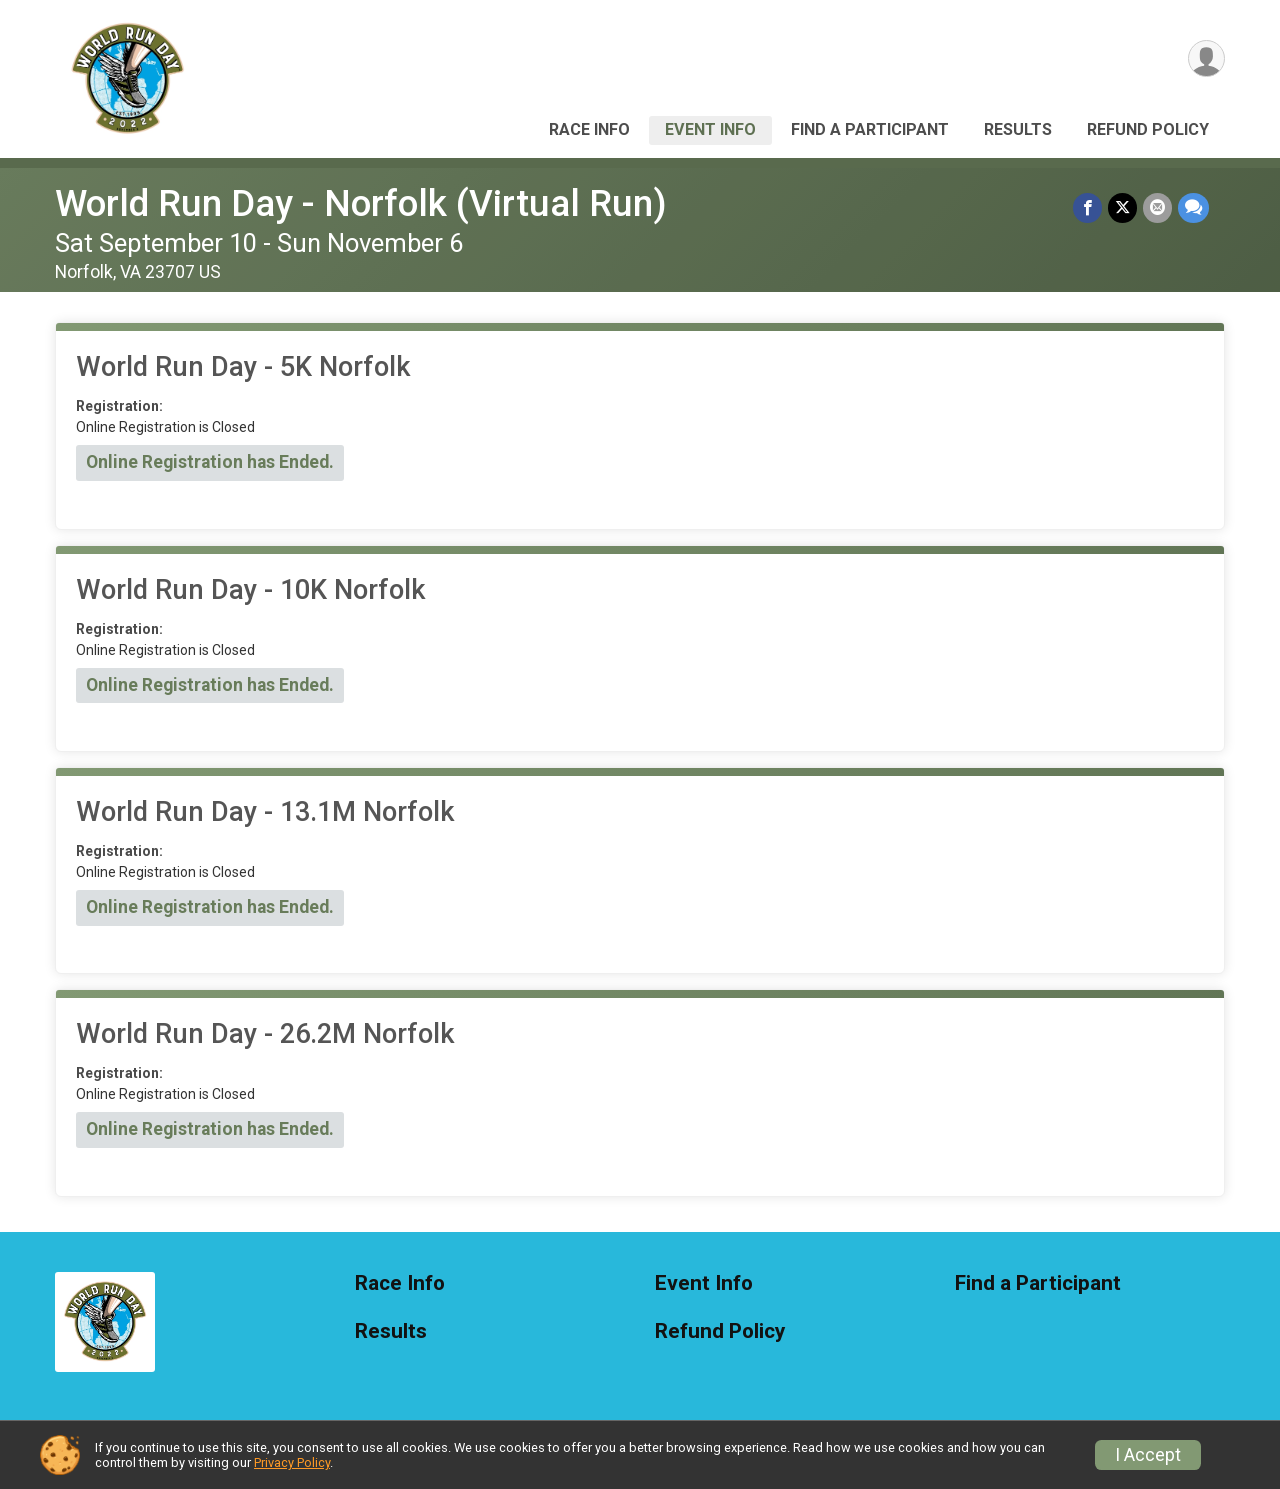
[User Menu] (1206, 58)
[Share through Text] (1193, 207)
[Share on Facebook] (1087, 207)
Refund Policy (1148, 129)
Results (1018, 129)
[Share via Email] (1157, 207)
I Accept (1148, 1455)
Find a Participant (870, 129)
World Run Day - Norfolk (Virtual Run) (361, 203)
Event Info (710, 129)
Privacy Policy (292, 1462)
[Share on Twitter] (1122, 207)
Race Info (589, 129)
